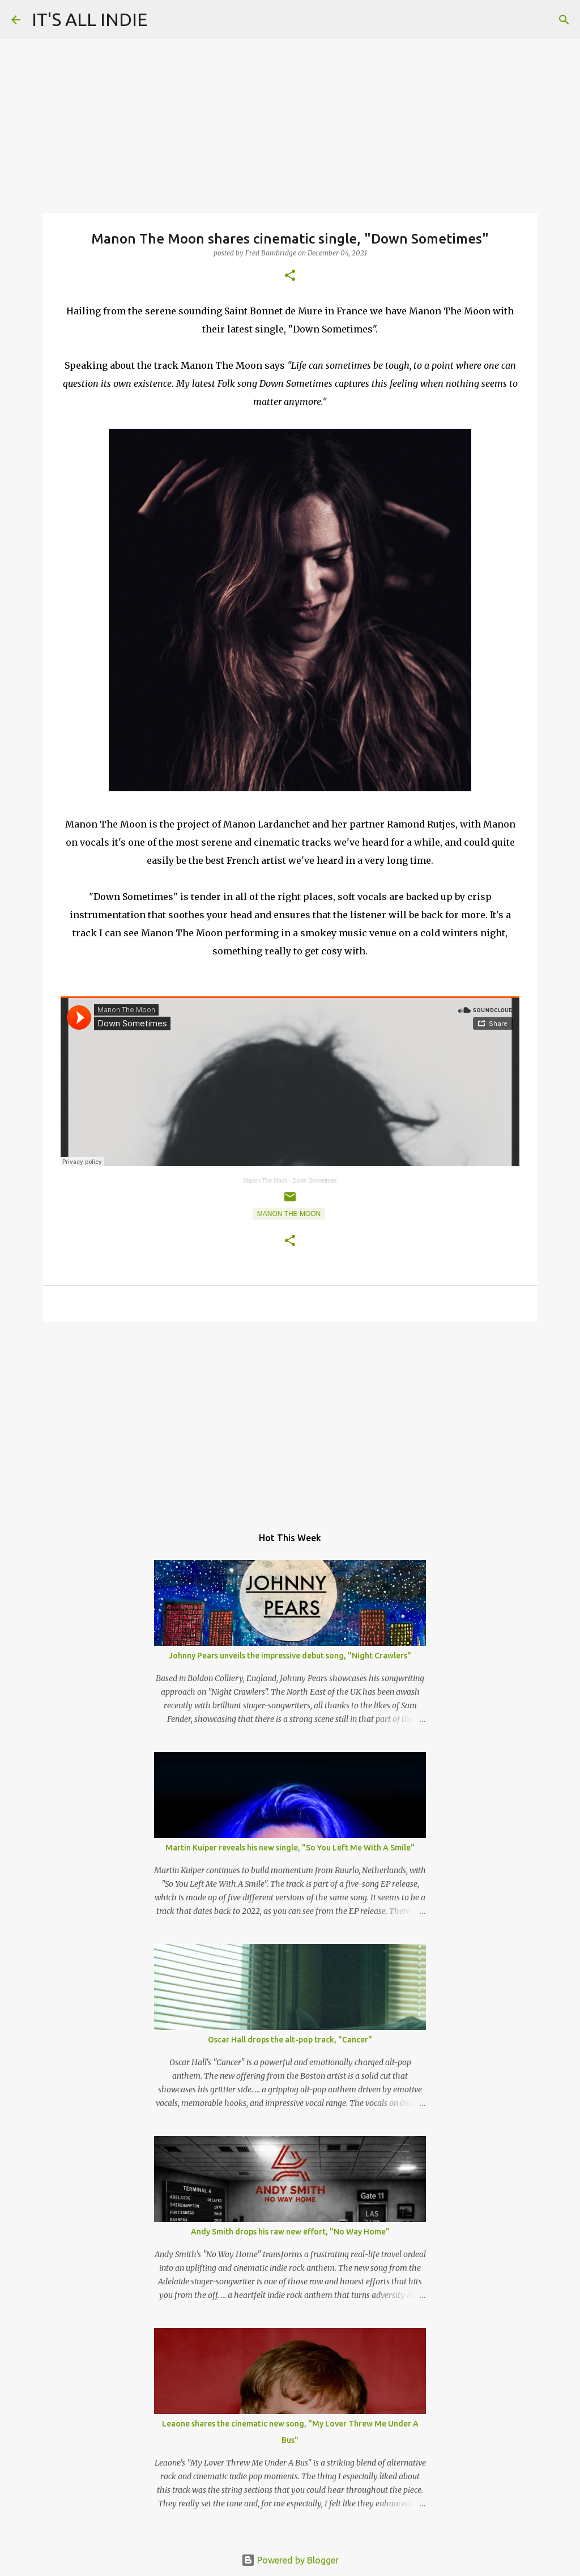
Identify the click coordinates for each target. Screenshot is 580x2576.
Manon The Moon (266, 1181)
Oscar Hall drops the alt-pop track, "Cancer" (290, 2039)
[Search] (564, 19)
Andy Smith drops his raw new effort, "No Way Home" (290, 2231)
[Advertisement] (290, 1418)
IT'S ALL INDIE (90, 19)
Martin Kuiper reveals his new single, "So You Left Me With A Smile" (290, 1847)
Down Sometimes (314, 1181)
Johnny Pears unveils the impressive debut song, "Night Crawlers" (290, 1655)
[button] (290, 276)
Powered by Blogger (290, 2560)
